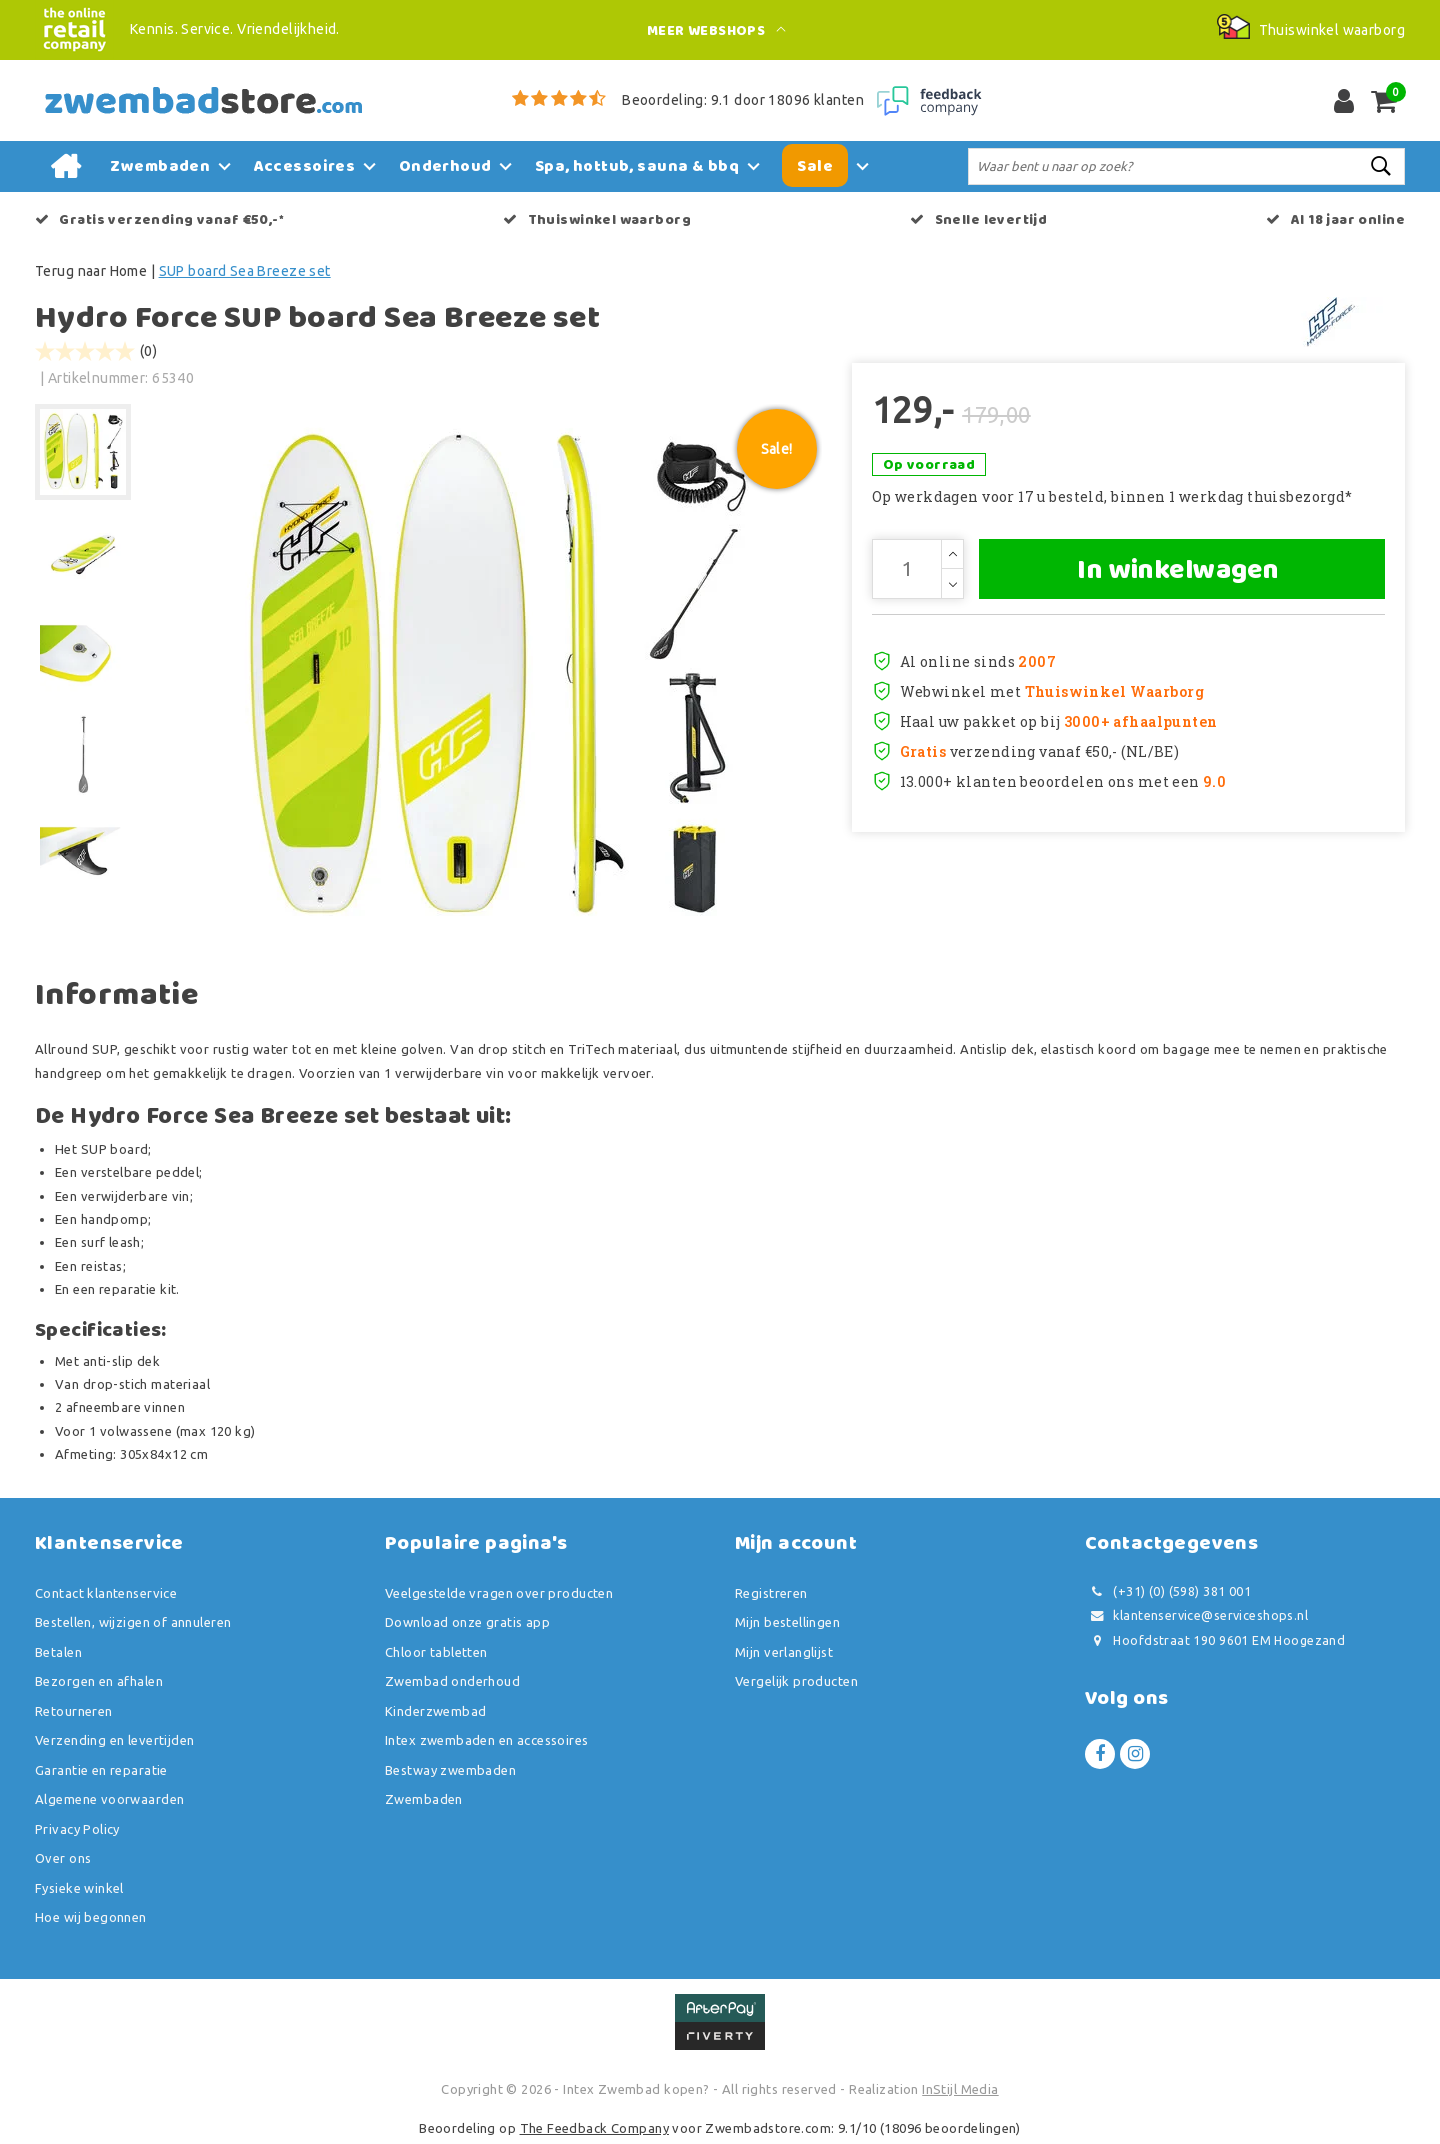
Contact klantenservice (106, 1593)
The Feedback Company (594, 2128)
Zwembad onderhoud (452, 1681)
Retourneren (74, 1711)
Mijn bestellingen (787, 1622)
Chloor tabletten (436, 1652)
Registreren (771, 1593)
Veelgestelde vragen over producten (499, 1593)
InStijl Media (960, 2089)
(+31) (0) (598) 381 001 (1168, 1591)
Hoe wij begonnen (91, 1917)
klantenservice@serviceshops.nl (1196, 1615)
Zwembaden (424, 1799)
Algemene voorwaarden (109, 1799)
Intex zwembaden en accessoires (487, 1740)
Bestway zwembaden (450, 1770)
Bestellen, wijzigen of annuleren (133, 1622)
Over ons (63, 1858)
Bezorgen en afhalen (99, 1681)
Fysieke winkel (79, 1888)
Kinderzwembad (435, 1711)
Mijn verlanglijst (784, 1652)
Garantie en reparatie (101, 1770)
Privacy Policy (77, 1829)
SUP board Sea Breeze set (245, 271)
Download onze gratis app (467, 1622)
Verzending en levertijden (115, 1740)
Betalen (58, 1652)
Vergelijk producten (796, 1681)
